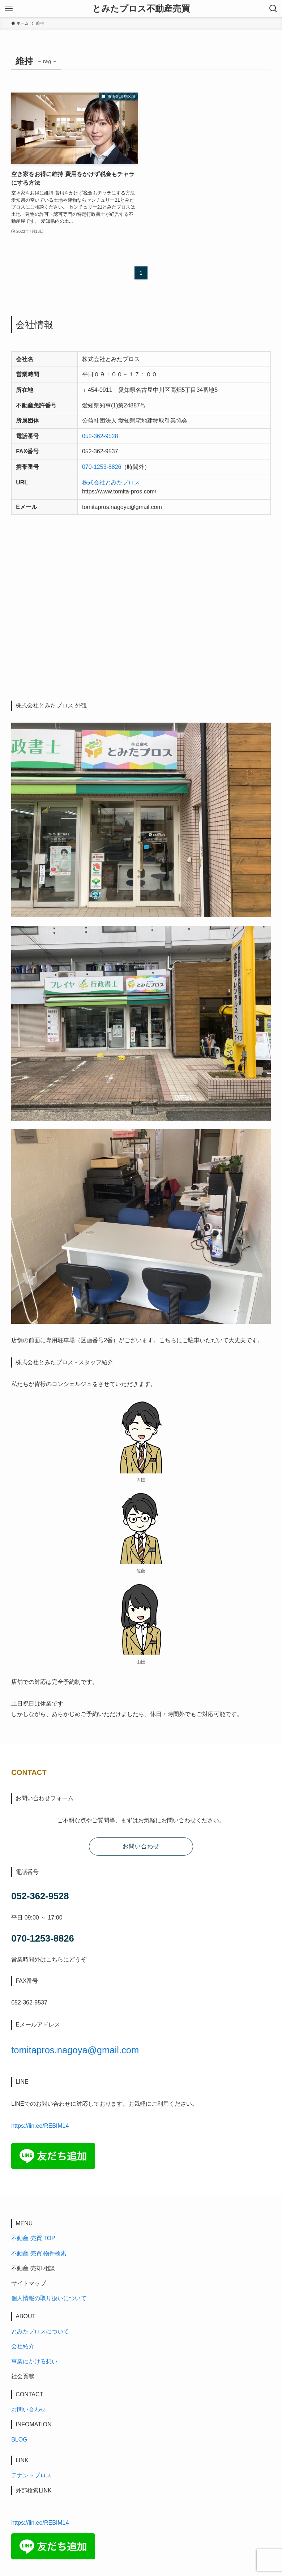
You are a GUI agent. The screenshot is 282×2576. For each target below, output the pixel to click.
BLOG (19, 2439)
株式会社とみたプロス (111, 482)
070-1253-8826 (101, 467)
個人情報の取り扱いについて (48, 2298)
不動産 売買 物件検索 (39, 2253)
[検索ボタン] (273, 8)
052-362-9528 (100, 436)
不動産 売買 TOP (33, 2238)
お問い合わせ (28, 2409)
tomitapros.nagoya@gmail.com (75, 2050)
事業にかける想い (34, 2361)
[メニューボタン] (8, 8)
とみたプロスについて (40, 2331)
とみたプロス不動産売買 (141, 8)
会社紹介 (22, 2346)
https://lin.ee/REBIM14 (40, 2126)
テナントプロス (31, 2475)
